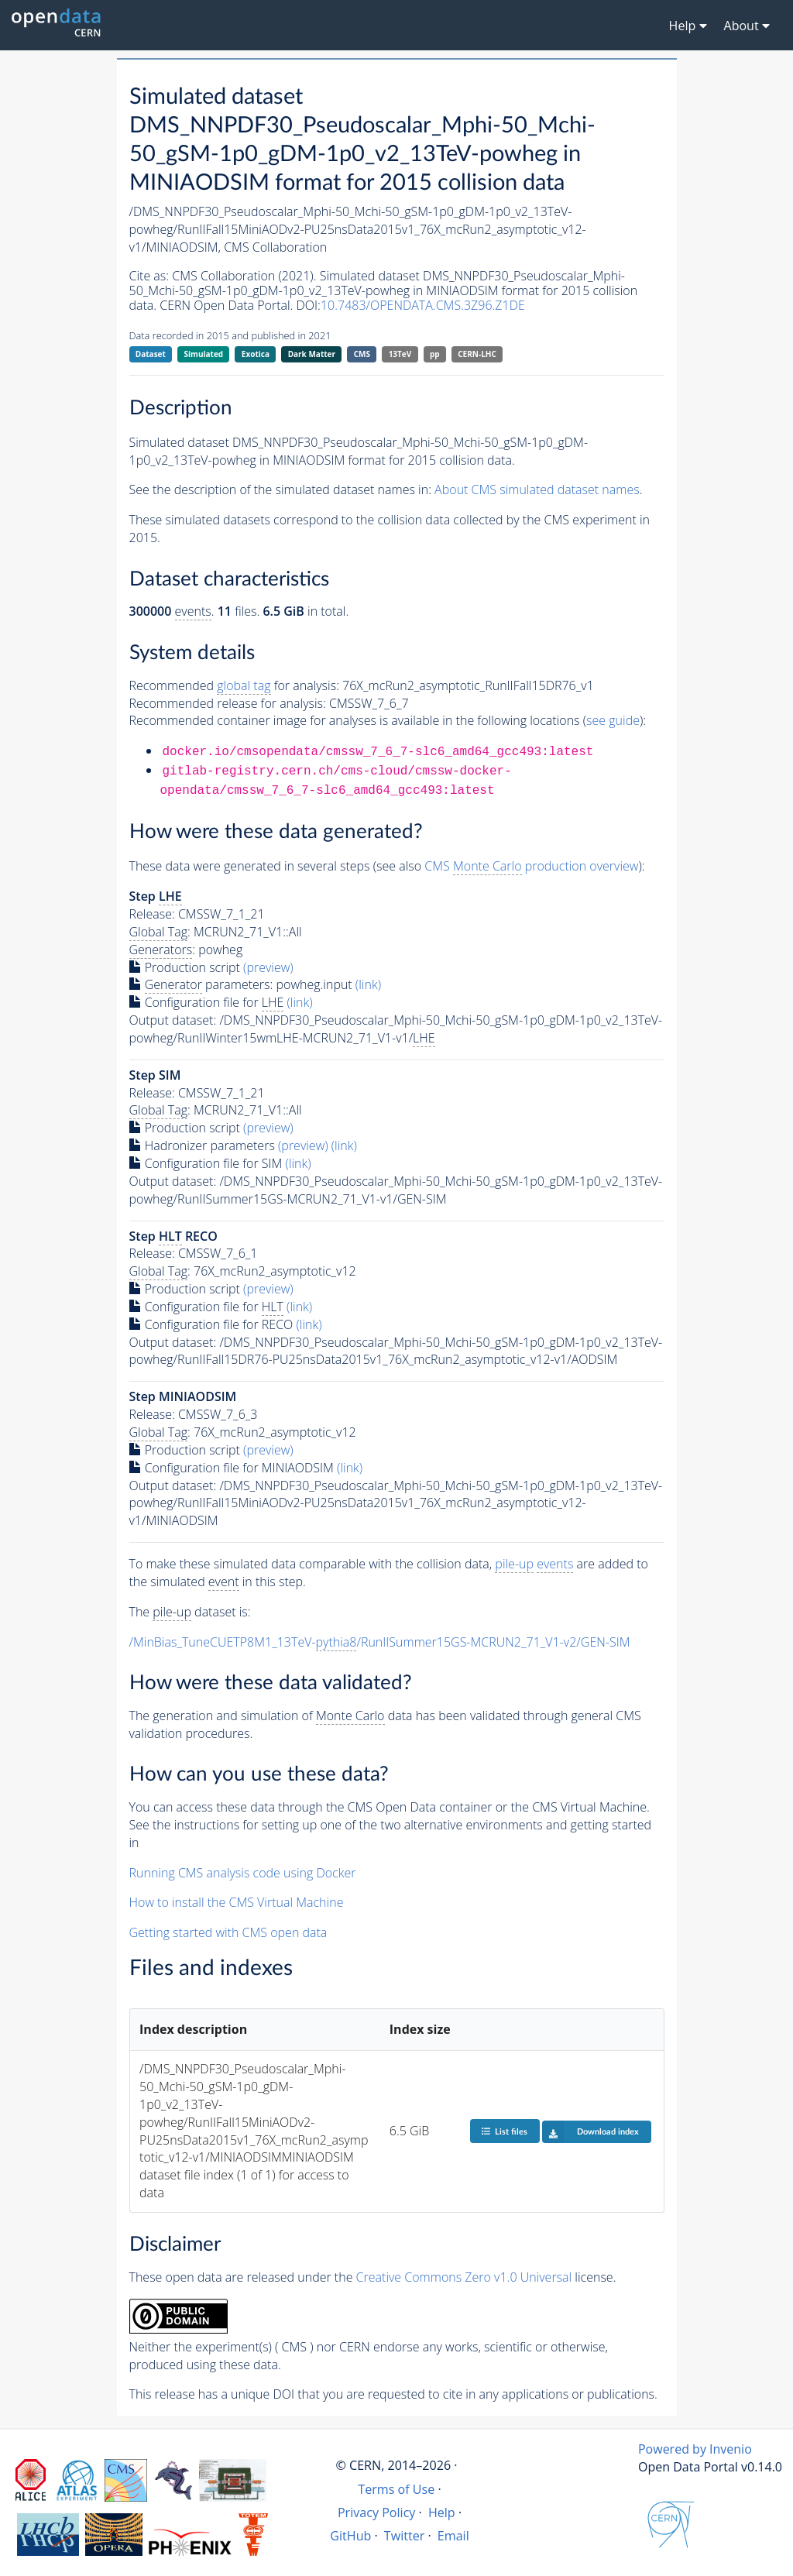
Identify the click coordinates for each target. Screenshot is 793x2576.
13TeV (400, 354)
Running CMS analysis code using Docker (242, 1872)
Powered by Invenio (695, 2449)
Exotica (255, 354)
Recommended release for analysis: (227, 703)
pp (435, 354)
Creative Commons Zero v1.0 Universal (464, 2277)
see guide (613, 720)
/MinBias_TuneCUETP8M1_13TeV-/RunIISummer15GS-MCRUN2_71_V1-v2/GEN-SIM (379, 1642)
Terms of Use (396, 2489)
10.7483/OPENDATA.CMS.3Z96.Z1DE (423, 305)
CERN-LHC (477, 354)
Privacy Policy (377, 2512)
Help (441, 2512)
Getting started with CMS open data (228, 1932)
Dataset (151, 354)
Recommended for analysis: (234, 686)
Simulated (204, 354)
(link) (368, 984)
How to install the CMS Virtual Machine (236, 1902)
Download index (590, 2131)
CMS (362, 354)
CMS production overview (531, 866)
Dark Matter (311, 354)
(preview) (268, 967)
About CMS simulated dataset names (537, 489)
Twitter (404, 2535)
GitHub (350, 2535)
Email (453, 2535)
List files (504, 2131)
